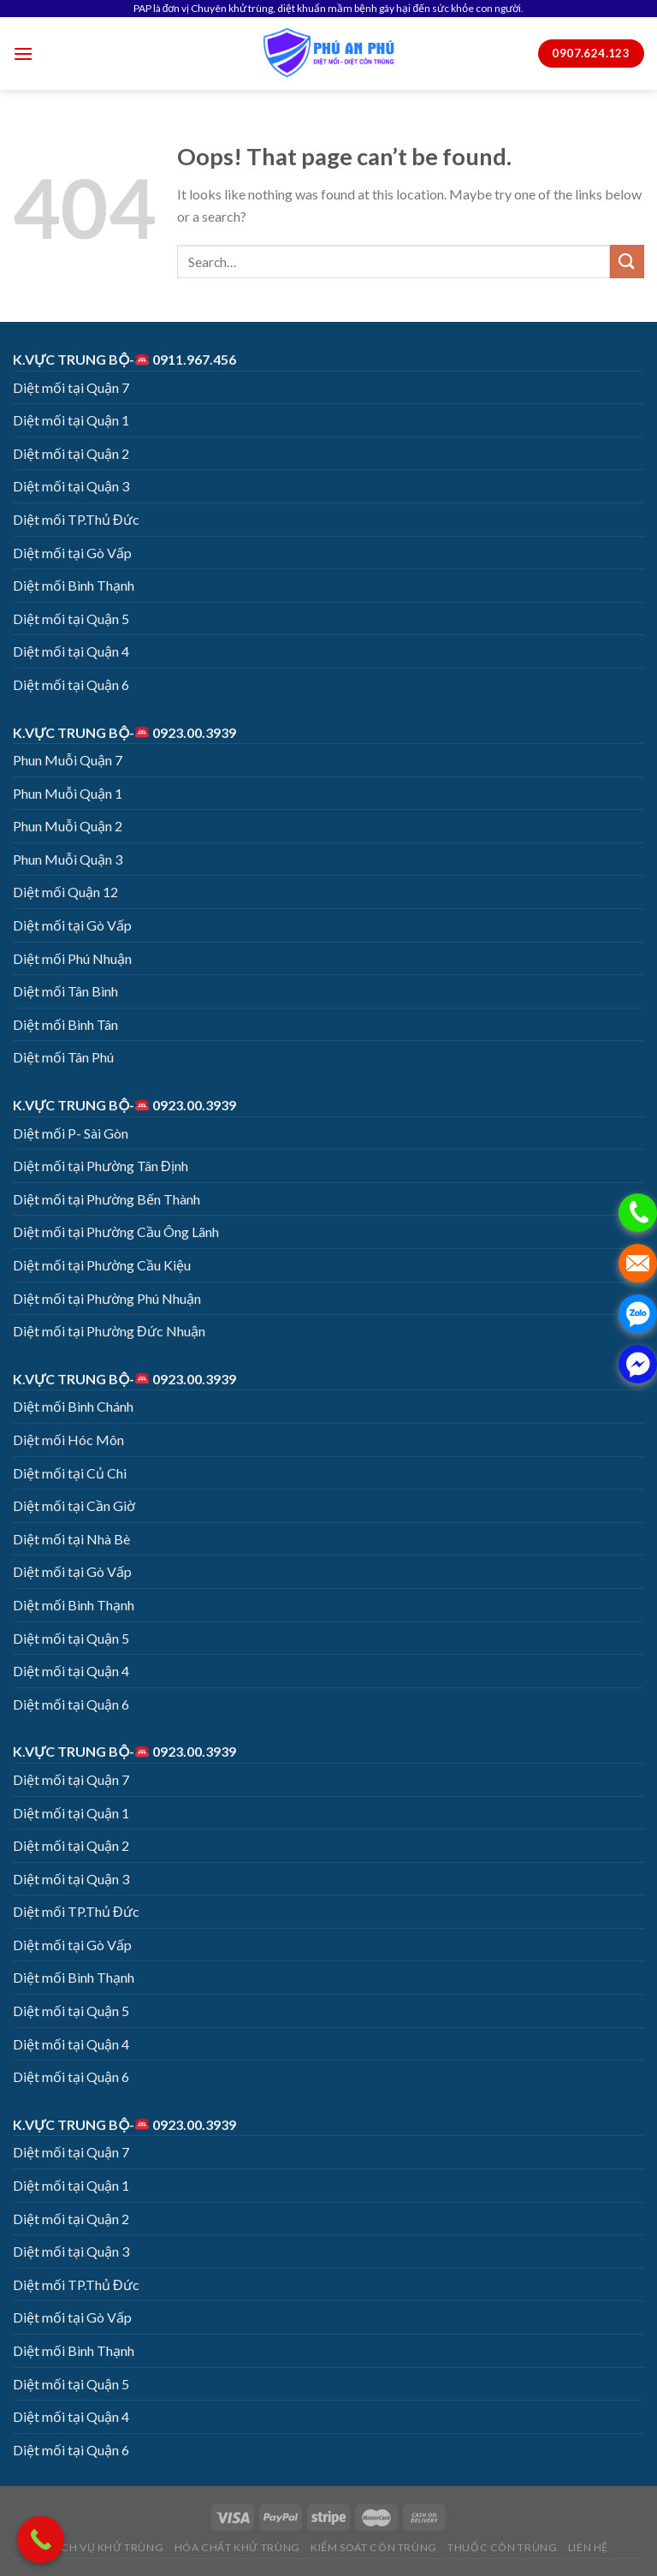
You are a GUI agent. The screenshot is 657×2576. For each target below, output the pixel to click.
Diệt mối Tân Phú (63, 1057)
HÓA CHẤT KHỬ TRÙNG (237, 2547)
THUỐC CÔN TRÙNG (502, 2547)
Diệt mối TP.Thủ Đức (76, 519)
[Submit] (627, 261)
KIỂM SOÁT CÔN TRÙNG (374, 2547)
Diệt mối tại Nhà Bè (71, 1539)
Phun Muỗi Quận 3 (67, 859)
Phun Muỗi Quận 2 (67, 826)
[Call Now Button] (40, 2539)
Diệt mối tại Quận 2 (71, 453)
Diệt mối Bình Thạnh (73, 585)
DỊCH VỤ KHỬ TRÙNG (106, 2547)
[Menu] (23, 53)
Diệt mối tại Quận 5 (71, 618)
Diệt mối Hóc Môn (68, 1439)
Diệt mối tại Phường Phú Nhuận (107, 1298)
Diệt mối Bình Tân (65, 1024)
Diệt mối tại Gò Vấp (72, 552)
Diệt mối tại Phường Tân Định (100, 1165)
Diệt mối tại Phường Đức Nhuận (109, 1331)
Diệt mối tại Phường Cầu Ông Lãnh (116, 1231)
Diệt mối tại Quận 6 (71, 684)
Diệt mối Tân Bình (65, 991)
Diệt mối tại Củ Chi (70, 1473)
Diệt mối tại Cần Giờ (74, 1505)
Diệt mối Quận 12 (65, 891)
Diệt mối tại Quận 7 (71, 387)
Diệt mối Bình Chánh (73, 1406)
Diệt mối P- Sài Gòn (70, 1133)
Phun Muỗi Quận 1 (67, 793)
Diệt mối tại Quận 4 (71, 651)
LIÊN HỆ (588, 2547)
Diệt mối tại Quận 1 (71, 420)
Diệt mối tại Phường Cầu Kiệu (102, 1265)
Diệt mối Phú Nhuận (72, 958)
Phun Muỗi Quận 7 (67, 760)
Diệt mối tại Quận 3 (71, 486)
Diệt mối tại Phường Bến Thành (106, 1199)
